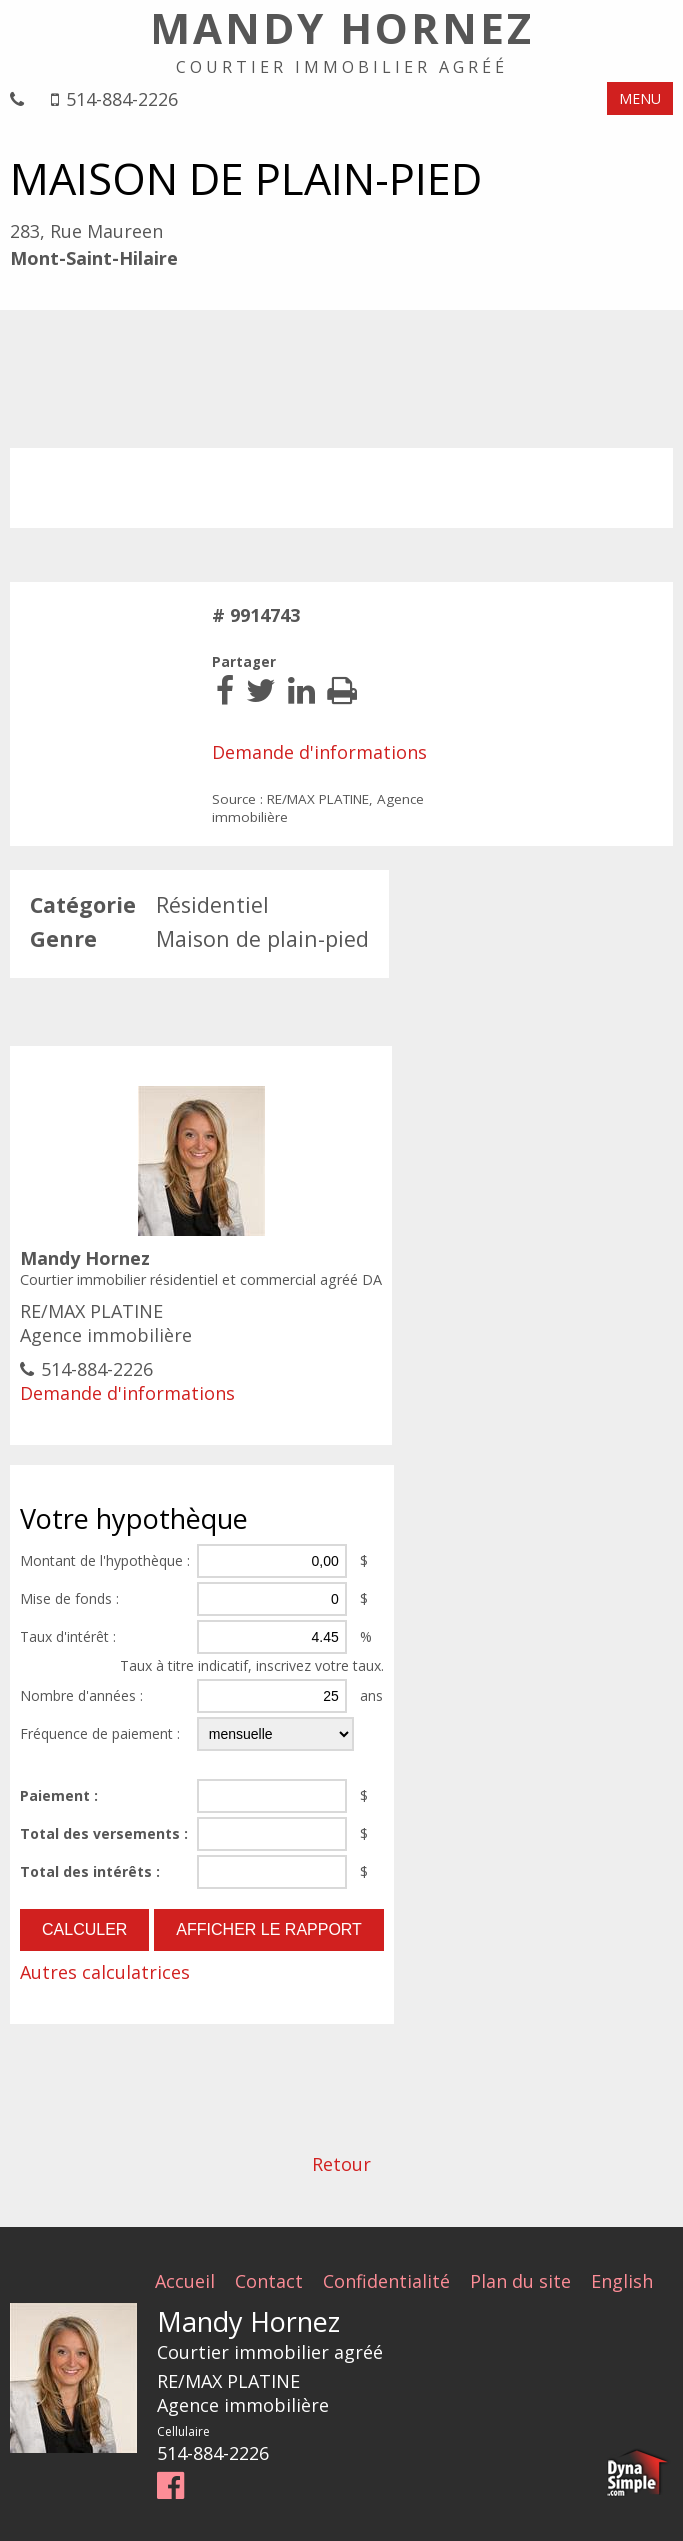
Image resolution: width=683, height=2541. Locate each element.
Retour (341, 2164)
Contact (269, 2280)
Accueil (185, 2280)
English (622, 2280)
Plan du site (520, 2280)
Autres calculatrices (105, 1972)
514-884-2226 (122, 100)
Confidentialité (386, 2280)
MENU (640, 98)
